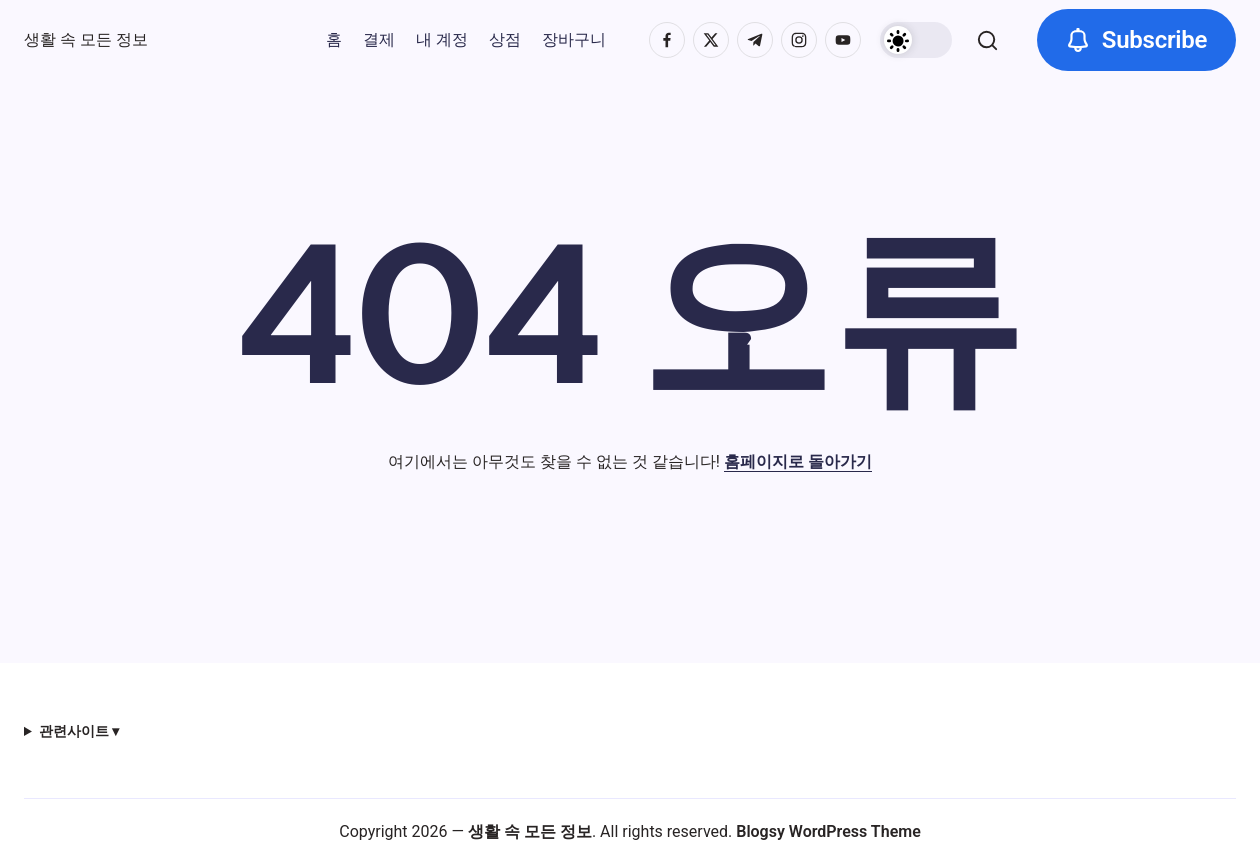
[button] (916, 40)
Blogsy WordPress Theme (828, 831)
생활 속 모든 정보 (86, 39)
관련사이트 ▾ (79, 731)
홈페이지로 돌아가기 (798, 461)
